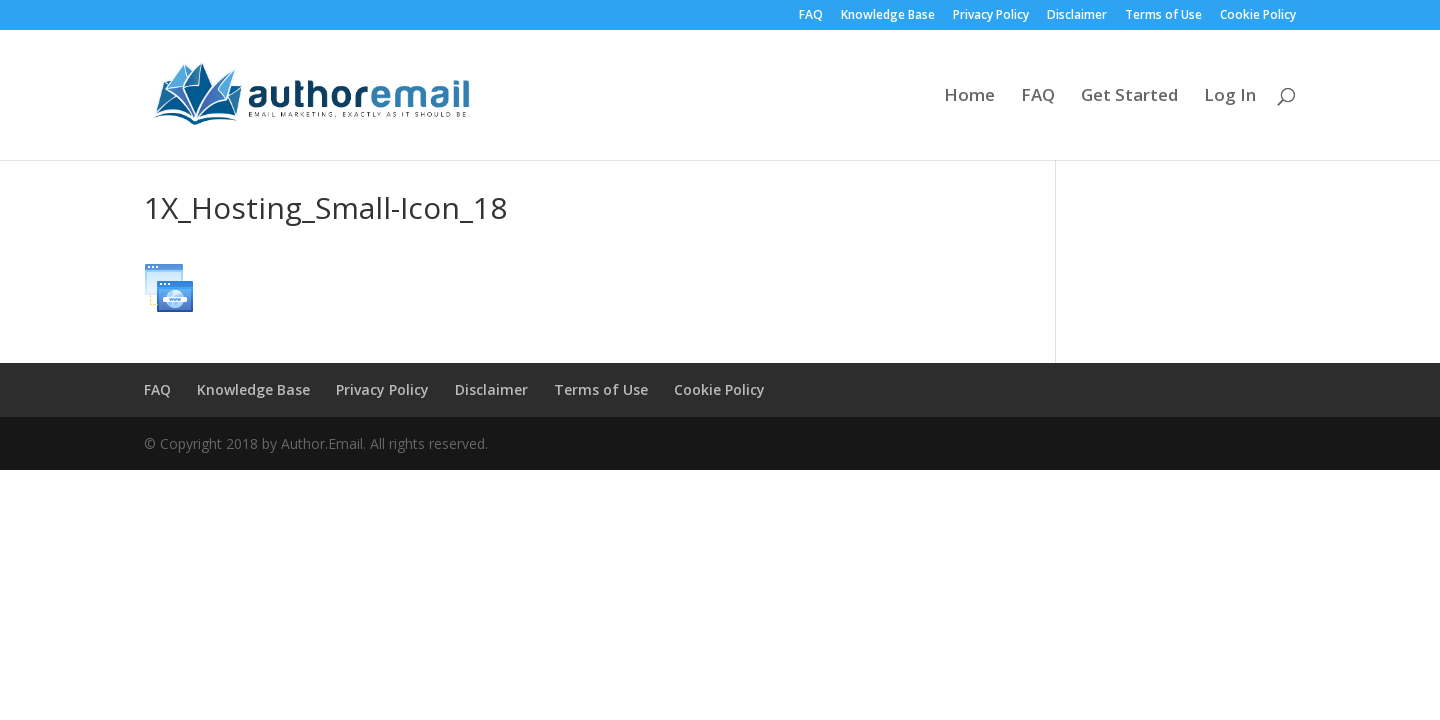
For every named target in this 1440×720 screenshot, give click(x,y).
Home (969, 97)
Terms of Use (1163, 16)
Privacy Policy (991, 16)
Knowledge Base (888, 16)
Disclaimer (1077, 16)
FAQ (811, 16)
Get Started (1129, 97)
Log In (1230, 97)
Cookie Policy (1258, 16)
